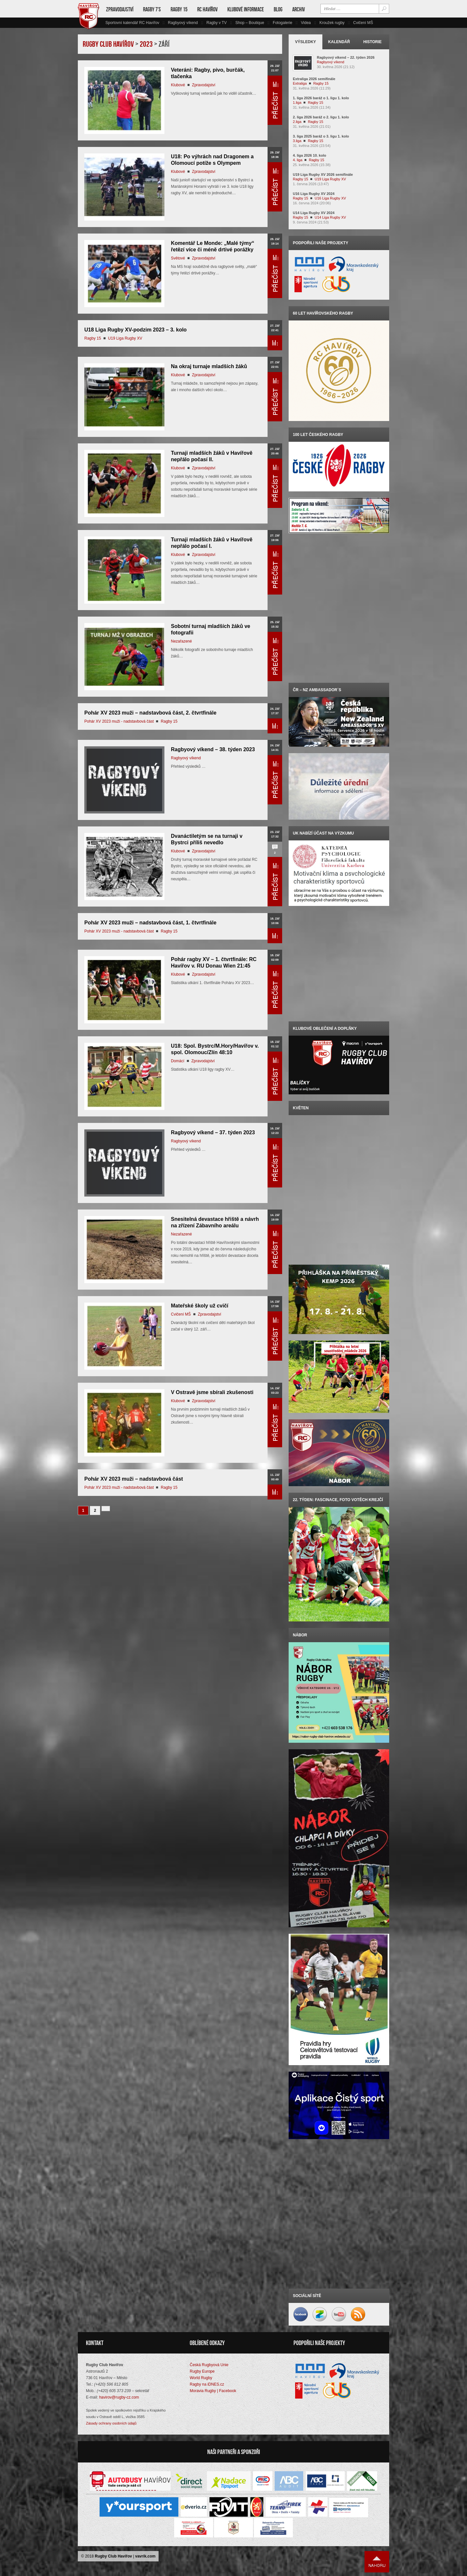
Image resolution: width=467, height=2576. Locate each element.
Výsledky (305, 42)
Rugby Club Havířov (113, 2556)
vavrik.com (145, 2556)
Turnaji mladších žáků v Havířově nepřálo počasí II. (211, 456)
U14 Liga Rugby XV (330, 217)
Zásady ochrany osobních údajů (111, 2423)
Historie (372, 42)
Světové (178, 258)
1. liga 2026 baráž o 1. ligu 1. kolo (321, 98)
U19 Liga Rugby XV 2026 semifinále (323, 174)
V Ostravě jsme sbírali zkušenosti (212, 1392)
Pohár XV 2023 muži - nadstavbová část (119, 721)
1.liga (297, 102)
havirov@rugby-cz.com (119, 2397)
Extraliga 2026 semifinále (314, 79)
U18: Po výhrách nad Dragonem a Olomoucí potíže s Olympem (212, 160)
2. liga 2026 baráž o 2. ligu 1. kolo (321, 117)
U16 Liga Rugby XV (330, 198)
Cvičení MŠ (363, 22)
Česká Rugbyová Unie (209, 2365)
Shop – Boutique (249, 22)
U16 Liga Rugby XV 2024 (313, 194)
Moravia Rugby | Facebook (213, 2391)
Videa (306, 22)
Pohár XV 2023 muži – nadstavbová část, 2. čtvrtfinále (150, 713)
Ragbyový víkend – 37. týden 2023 (213, 1132)
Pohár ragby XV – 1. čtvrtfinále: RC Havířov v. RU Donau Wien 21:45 (214, 963)
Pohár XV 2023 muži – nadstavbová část (133, 1479)
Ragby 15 (179, 9)
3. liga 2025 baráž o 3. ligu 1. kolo (321, 136)
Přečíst (275, 100)
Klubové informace (245, 9)
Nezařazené (181, 641)
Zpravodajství (119, 9)
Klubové (178, 85)
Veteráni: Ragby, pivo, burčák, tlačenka (208, 73)
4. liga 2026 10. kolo (309, 155)
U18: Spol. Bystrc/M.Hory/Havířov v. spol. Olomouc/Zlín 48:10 (215, 1049)
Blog (278, 9)
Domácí (177, 1061)
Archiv (298, 9)
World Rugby (201, 2378)
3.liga (297, 141)
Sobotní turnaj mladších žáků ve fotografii (210, 629)
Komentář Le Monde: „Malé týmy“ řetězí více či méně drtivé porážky (212, 246)
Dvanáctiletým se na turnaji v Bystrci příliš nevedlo (207, 839)
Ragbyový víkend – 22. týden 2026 (346, 57)
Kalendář (339, 42)
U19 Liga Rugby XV (125, 338)
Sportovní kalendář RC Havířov (132, 22)
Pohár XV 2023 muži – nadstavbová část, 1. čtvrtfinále (150, 922)
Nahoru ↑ (377, 2561)
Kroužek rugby (331, 22)
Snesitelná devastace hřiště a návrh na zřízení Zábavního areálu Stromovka (215, 1225)
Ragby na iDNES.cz (207, 2384)
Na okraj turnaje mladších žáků (209, 366)
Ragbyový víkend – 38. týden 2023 (213, 749)
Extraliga (300, 83)
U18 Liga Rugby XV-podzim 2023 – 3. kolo (135, 329)
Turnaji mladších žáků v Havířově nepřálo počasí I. (211, 543)
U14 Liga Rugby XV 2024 (313, 213)
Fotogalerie (282, 22)
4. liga (297, 160)
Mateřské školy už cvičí (199, 1305)
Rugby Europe (202, 2371)
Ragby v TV (216, 22)
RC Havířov (207, 9)
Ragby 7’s (152, 9)
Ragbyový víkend (183, 22)
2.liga (297, 122)
